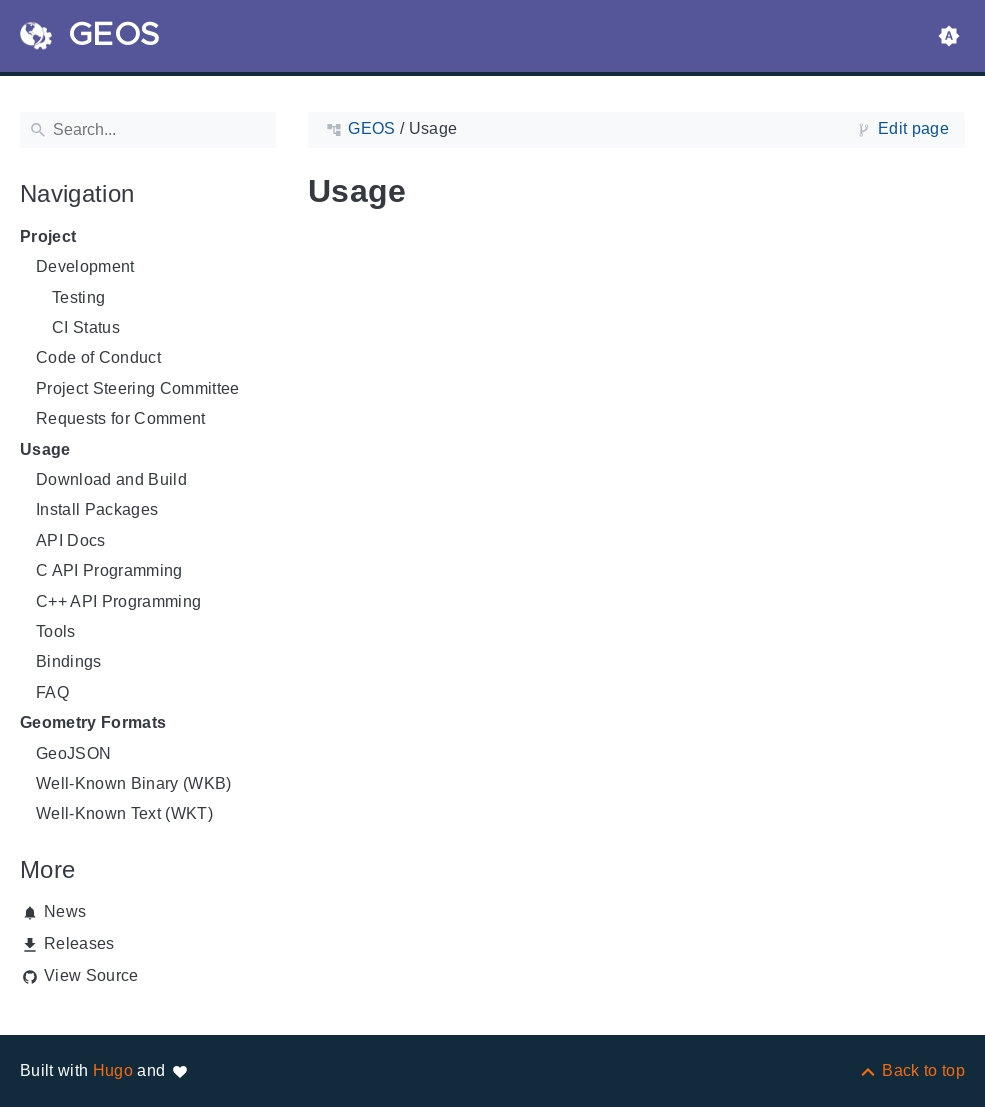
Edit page (913, 128)
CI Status (86, 327)
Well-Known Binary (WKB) (134, 783)
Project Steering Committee (138, 388)
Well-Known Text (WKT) (124, 813)
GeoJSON (73, 753)
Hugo (113, 1070)
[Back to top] (911, 1070)
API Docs (71, 540)
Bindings (69, 661)
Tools (56, 631)
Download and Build (111, 479)
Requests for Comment (121, 418)
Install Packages (97, 509)
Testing (78, 297)
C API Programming (109, 570)
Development (85, 266)
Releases (79, 943)
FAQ (52, 692)
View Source (91, 975)
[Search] (148, 130)
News (65, 911)
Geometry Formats (93, 722)
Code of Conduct (98, 357)
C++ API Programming (118, 601)
